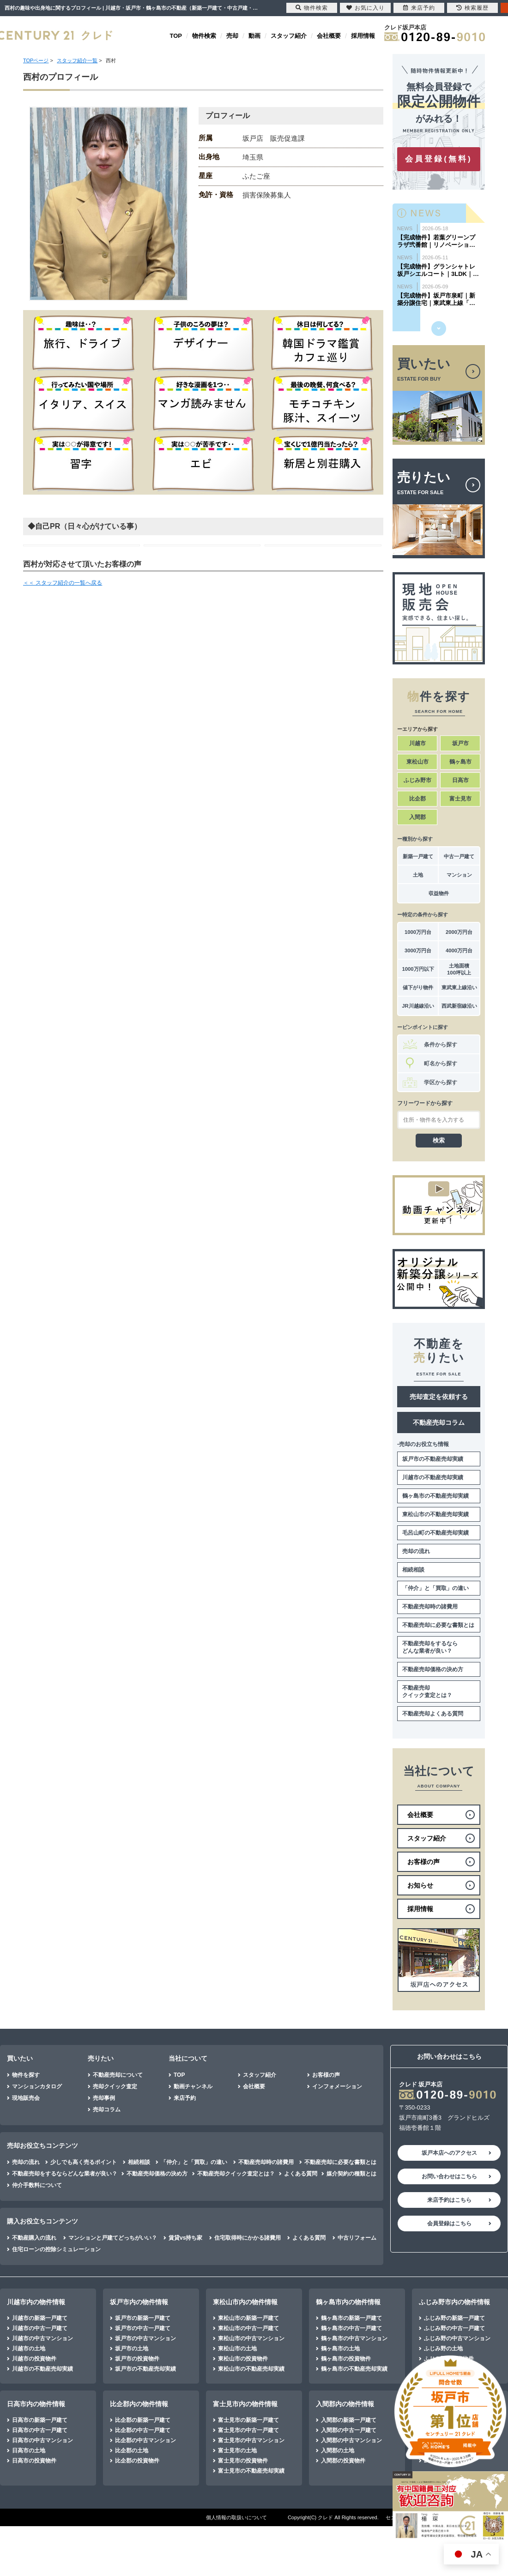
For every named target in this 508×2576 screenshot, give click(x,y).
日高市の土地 (28, 2450)
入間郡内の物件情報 (345, 2404)
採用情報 (363, 35)
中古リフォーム (357, 2238)
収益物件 (439, 893)
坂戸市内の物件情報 (139, 2302)
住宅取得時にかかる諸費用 (247, 2238)
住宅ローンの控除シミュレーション (56, 2249)
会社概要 (329, 35)
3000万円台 (418, 950)
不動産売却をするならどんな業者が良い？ (430, 1647)
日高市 (460, 780)
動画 (254, 35)
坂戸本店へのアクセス (449, 2153)
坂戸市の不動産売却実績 (432, 1459)
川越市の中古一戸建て (39, 2328)
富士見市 (460, 798)
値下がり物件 (418, 987)
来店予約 (185, 2098)
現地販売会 (26, 2098)
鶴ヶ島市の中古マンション (354, 2338)
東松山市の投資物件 (243, 2358)
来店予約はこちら (449, 2200)
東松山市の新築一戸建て (248, 2318)
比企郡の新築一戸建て (142, 2420)
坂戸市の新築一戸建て (142, 2318)
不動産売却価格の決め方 (432, 1669)
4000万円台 (459, 950)
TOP (176, 35)
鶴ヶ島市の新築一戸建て (351, 2318)
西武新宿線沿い (459, 1006)
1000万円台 (418, 932)
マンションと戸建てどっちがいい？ (112, 2238)
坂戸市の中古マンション (145, 2338)
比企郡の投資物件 (137, 2460)
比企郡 (417, 798)
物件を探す (26, 2075)
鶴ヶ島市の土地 (340, 2348)
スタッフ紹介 (289, 35)
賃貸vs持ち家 (185, 2238)
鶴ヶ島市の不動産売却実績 (435, 1496)
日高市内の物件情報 (36, 2404)
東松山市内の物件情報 (245, 2302)
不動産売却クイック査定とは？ (427, 1691)
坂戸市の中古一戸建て (142, 2328)
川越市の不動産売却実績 (432, 1477)
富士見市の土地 (237, 2450)
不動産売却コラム (439, 1422)
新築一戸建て (418, 856)
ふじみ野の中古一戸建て (454, 2328)
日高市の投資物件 (34, 2460)
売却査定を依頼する (439, 1396)
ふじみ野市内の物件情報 (454, 2302)
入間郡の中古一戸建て (348, 2430)
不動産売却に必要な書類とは (438, 1625)
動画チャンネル (193, 2086)
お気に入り (365, 8)
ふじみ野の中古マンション (457, 2338)
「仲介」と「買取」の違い (435, 1588)
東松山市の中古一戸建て (248, 2328)
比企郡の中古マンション (145, 2440)
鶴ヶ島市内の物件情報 (348, 2302)
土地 (418, 875)
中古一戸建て (459, 856)
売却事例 (104, 2098)
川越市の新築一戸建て (39, 2318)
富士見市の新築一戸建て (248, 2420)
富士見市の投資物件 (243, 2460)
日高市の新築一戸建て (39, 2420)
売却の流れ (416, 1551)
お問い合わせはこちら (449, 2176)
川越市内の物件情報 (36, 2302)
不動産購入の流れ (34, 2238)
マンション (459, 875)
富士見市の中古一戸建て (248, 2430)
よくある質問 (300, 2173)
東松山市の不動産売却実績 (435, 1514)
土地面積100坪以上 (459, 969)
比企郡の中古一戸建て (142, 2430)
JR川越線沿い (418, 1006)
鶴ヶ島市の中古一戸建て (351, 2328)
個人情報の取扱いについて (236, 2517)
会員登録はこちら (449, 2223)
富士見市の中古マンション (251, 2440)
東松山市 (417, 762)
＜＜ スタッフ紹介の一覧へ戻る (62, 583)
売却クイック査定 (115, 2086)
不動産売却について (118, 2075)
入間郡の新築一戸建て (348, 2420)
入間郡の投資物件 (343, 2460)
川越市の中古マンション (42, 2338)
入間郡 (417, 817)
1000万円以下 (418, 969)
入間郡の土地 (337, 2450)
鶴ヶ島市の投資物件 (346, 2358)
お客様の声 (326, 2075)
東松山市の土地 (237, 2348)
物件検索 (204, 35)
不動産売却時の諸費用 (430, 1606)
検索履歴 (472, 8)
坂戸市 (460, 743)
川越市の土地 (28, 2348)
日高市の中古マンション (42, 2440)
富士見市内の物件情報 (245, 2404)
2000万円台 (459, 932)
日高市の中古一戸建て (39, 2430)
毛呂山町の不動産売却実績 (435, 1533)
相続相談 (413, 1569)
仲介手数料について (37, 2185)
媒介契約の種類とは (351, 2173)
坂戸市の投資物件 (137, 2358)
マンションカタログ (37, 2086)
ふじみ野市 (417, 780)
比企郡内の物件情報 (139, 2404)
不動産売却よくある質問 (432, 1713)
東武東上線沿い (459, 987)
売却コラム (107, 2109)
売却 (232, 35)
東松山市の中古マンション (251, 2338)
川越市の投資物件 (34, 2358)
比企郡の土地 (131, 2450)
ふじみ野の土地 (443, 2348)
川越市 (417, 743)
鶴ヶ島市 (460, 762)
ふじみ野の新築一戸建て (454, 2318)
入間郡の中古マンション (351, 2440)
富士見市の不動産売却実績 (251, 2471)
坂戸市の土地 (131, 2348)
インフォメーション (337, 2086)
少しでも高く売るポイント (83, 2162)
